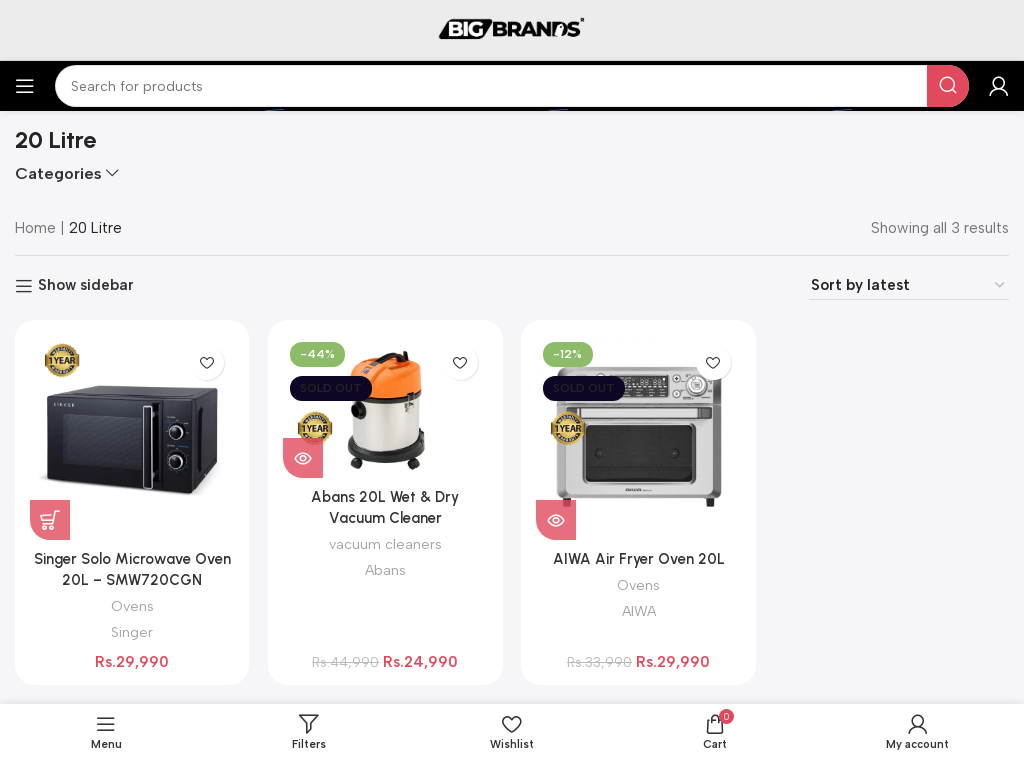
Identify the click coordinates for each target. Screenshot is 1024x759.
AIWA (639, 610)
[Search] (512, 86)
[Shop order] (909, 285)
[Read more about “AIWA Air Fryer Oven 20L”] (557, 519)
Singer (132, 631)
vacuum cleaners (385, 543)
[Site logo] (512, 29)
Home (35, 228)
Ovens (132, 605)
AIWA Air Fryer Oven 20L (638, 558)
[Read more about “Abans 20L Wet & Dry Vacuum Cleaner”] (304, 457)
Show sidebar (86, 286)
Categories (58, 173)
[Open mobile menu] (25, 86)
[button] (50, 519)
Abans (385, 569)
